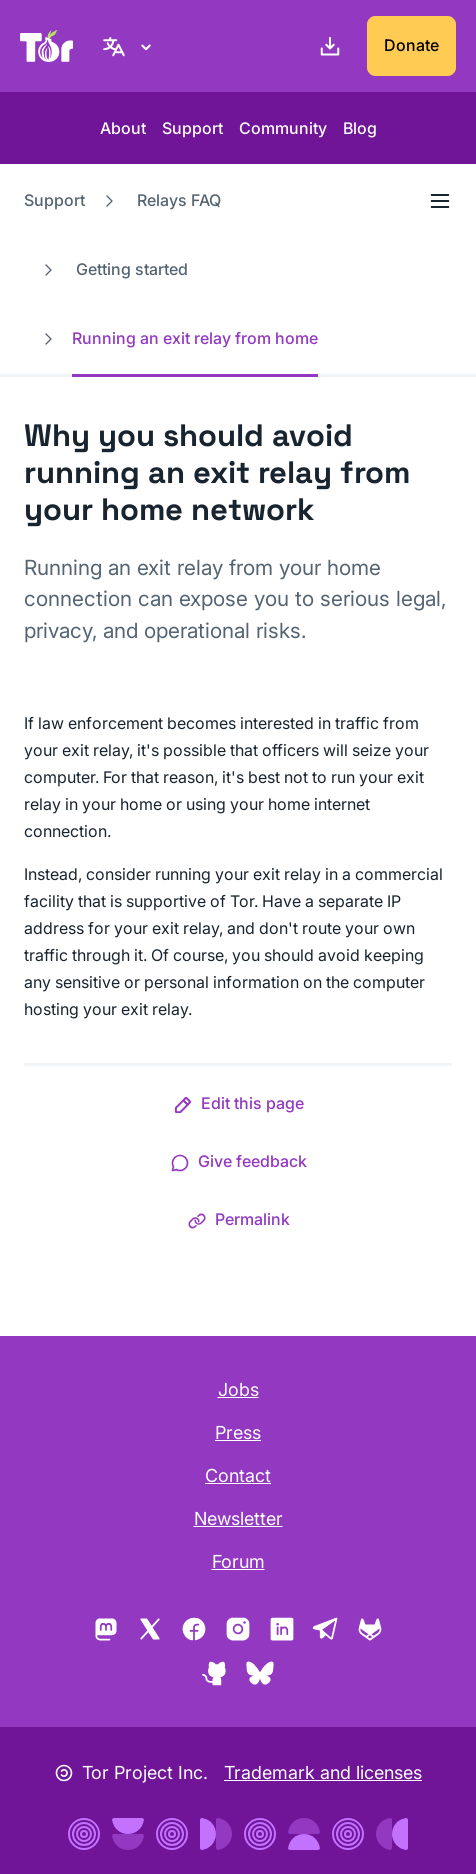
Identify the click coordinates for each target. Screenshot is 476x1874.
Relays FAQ (179, 200)
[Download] (326, 46)
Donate (411, 45)
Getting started (132, 269)
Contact (238, 1475)
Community (283, 128)
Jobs (238, 1389)
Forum (238, 1561)
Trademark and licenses (323, 1772)
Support (192, 128)
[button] (238, 1107)
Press (238, 1432)
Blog (360, 128)
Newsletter (238, 1518)
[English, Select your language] (130, 46)
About (123, 128)
